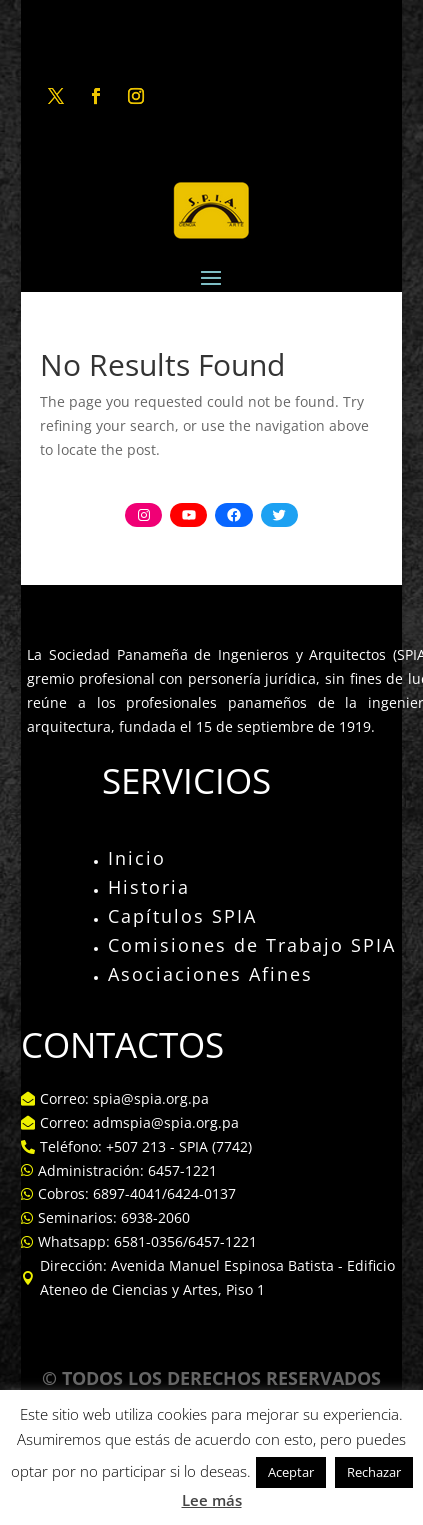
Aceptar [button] (291, 1472)
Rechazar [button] (374, 1472)
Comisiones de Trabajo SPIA (252, 945)
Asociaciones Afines (210, 974)
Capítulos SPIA (182, 916)
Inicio (137, 858)
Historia (149, 887)
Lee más (212, 1500)
